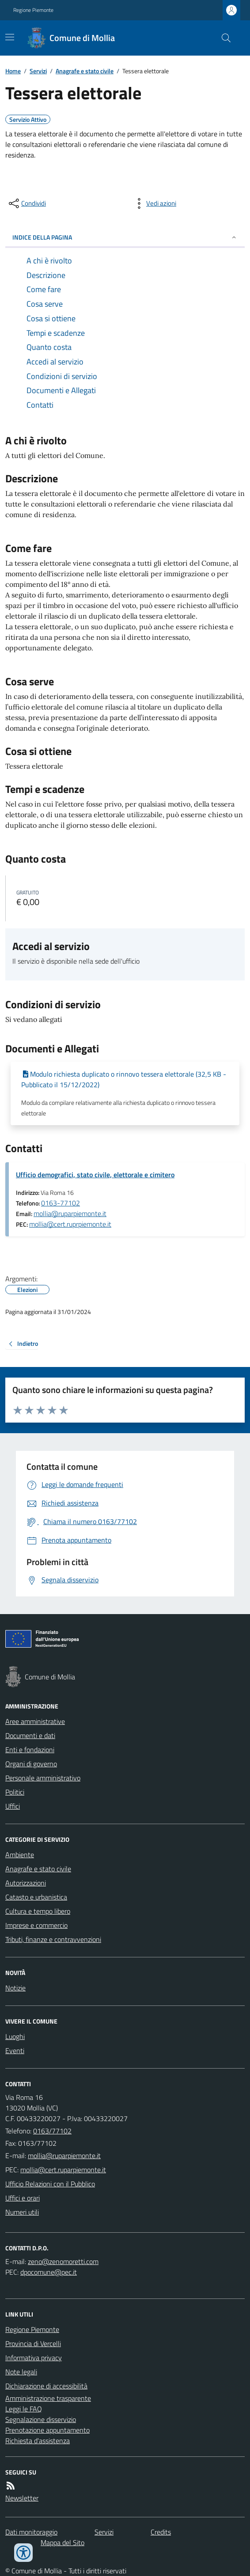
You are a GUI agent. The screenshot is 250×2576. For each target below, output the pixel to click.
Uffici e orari (22, 2198)
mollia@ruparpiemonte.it (70, 1213)
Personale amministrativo (42, 1777)
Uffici (12, 1806)
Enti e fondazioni (29, 1749)
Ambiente (19, 1854)
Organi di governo (31, 1763)
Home (13, 70)
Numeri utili (22, 2212)
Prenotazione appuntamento (47, 2430)
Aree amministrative (35, 1721)
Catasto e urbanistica (36, 1897)
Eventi (14, 2050)
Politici (14, 1792)
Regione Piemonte (33, 10)
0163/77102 (52, 2130)
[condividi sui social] (26, 203)
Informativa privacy (33, 2357)
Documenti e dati (30, 1735)
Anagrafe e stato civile (85, 70)
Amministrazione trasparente (48, 2398)
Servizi (38, 70)
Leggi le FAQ (23, 2408)
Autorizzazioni (25, 1883)
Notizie (15, 1988)
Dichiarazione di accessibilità (46, 2386)
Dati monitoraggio (31, 2532)
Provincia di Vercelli (33, 2343)
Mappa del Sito (62, 2542)
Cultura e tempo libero (37, 1911)
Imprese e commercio (36, 1925)
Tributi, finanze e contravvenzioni (53, 1939)
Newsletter (21, 2498)
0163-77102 (60, 1203)
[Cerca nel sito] (222, 38)
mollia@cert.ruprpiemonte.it (70, 1224)
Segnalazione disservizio (40, 2419)
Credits (161, 2532)
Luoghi (15, 2036)
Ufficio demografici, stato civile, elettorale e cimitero (95, 1174)
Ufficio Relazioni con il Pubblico (50, 2183)
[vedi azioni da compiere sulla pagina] (154, 203)
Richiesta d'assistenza (37, 2440)
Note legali (21, 2371)
